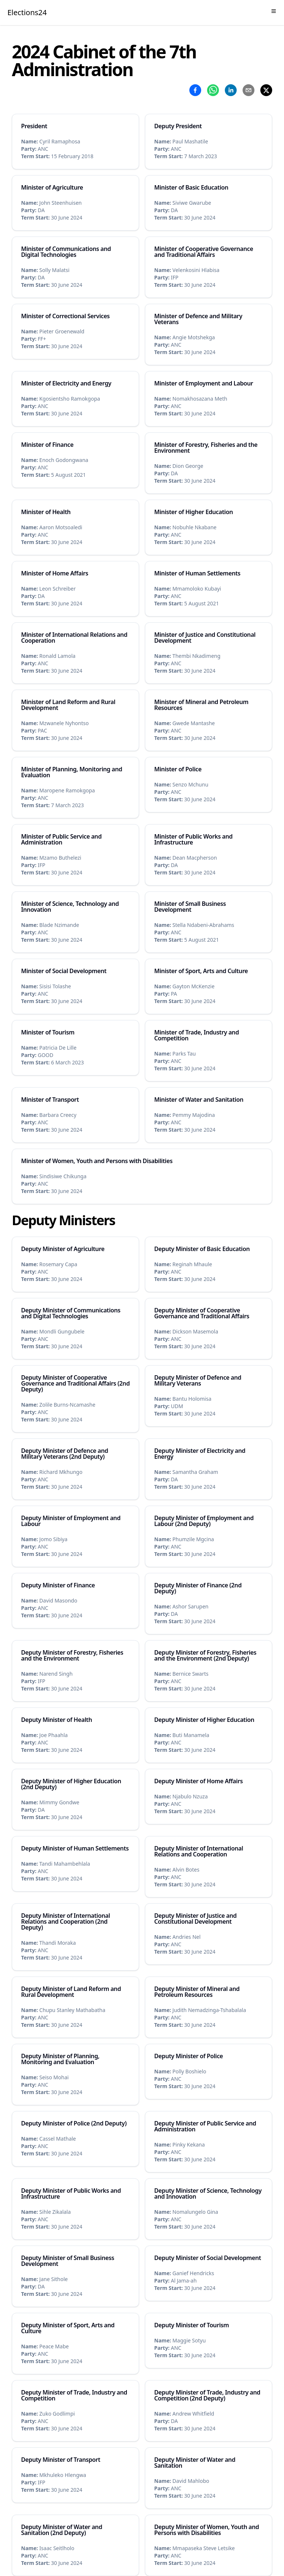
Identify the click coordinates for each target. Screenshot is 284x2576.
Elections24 (27, 12)
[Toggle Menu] (274, 11)
